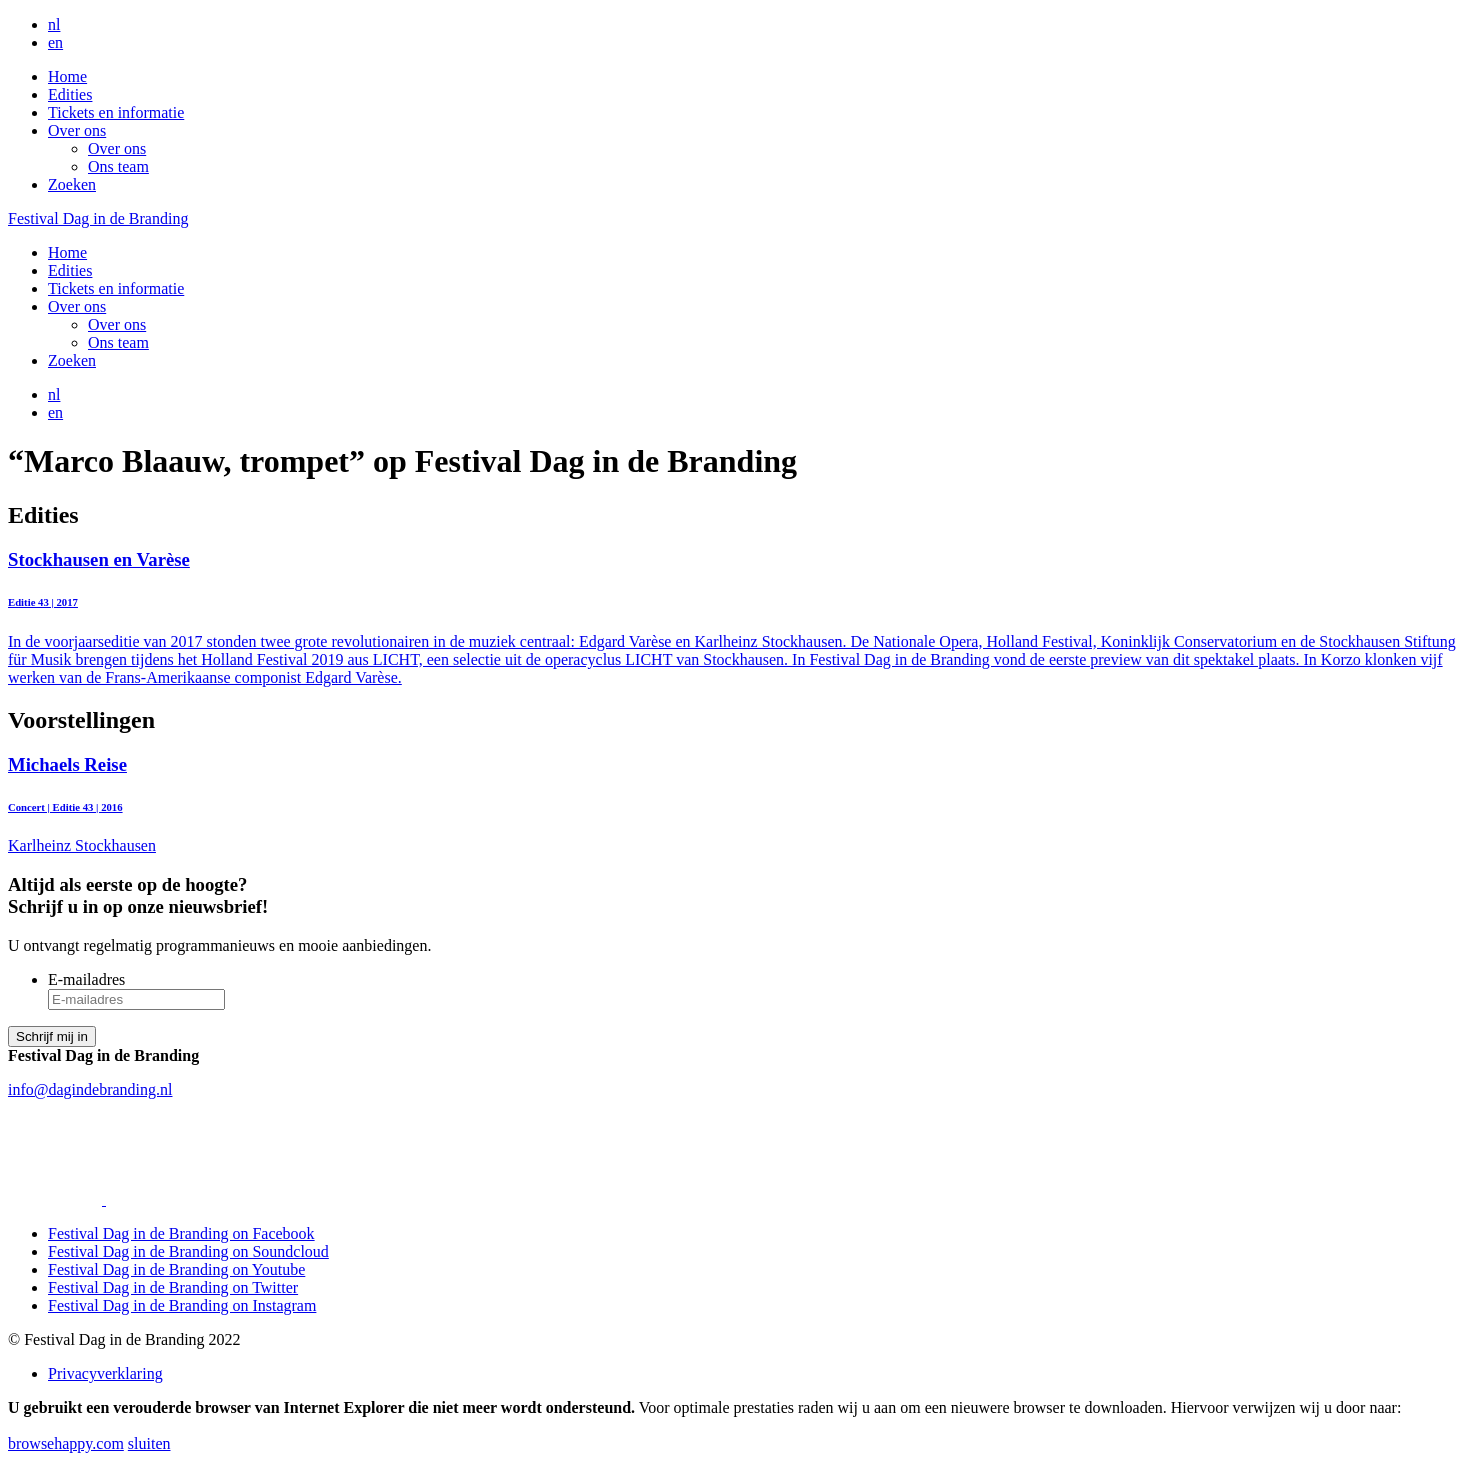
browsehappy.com (66, 1443)
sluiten (149, 1443)
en (55, 42)
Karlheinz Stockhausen (741, 804)
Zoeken (72, 184)
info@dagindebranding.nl (90, 1089)
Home (67, 76)
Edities (70, 94)
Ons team (118, 166)
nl (54, 24)
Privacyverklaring (105, 1373)
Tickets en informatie (116, 112)
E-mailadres (86, 979)
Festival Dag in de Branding (98, 218)
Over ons (77, 130)
